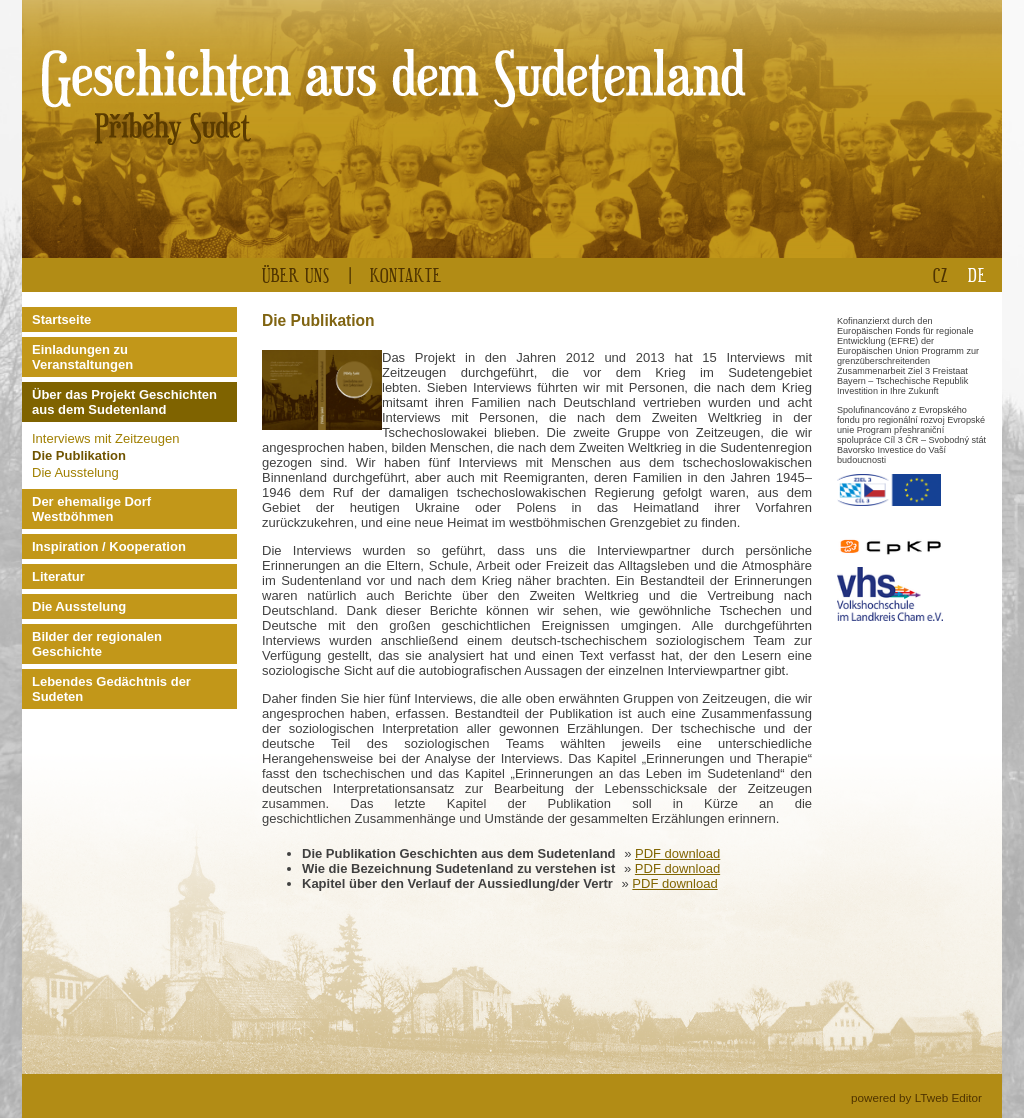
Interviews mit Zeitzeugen (105, 438)
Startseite (61, 319)
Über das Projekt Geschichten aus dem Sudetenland (124, 402)
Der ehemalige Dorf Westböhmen (91, 509)
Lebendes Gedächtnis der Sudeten (111, 689)
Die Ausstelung (75, 472)
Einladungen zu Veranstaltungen (82, 357)
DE (977, 274)
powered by (916, 1097)
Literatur (58, 576)
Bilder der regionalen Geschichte (97, 644)
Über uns (296, 274)
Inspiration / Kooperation (109, 546)
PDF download (677, 853)
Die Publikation (79, 455)
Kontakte (406, 274)
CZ (940, 274)
